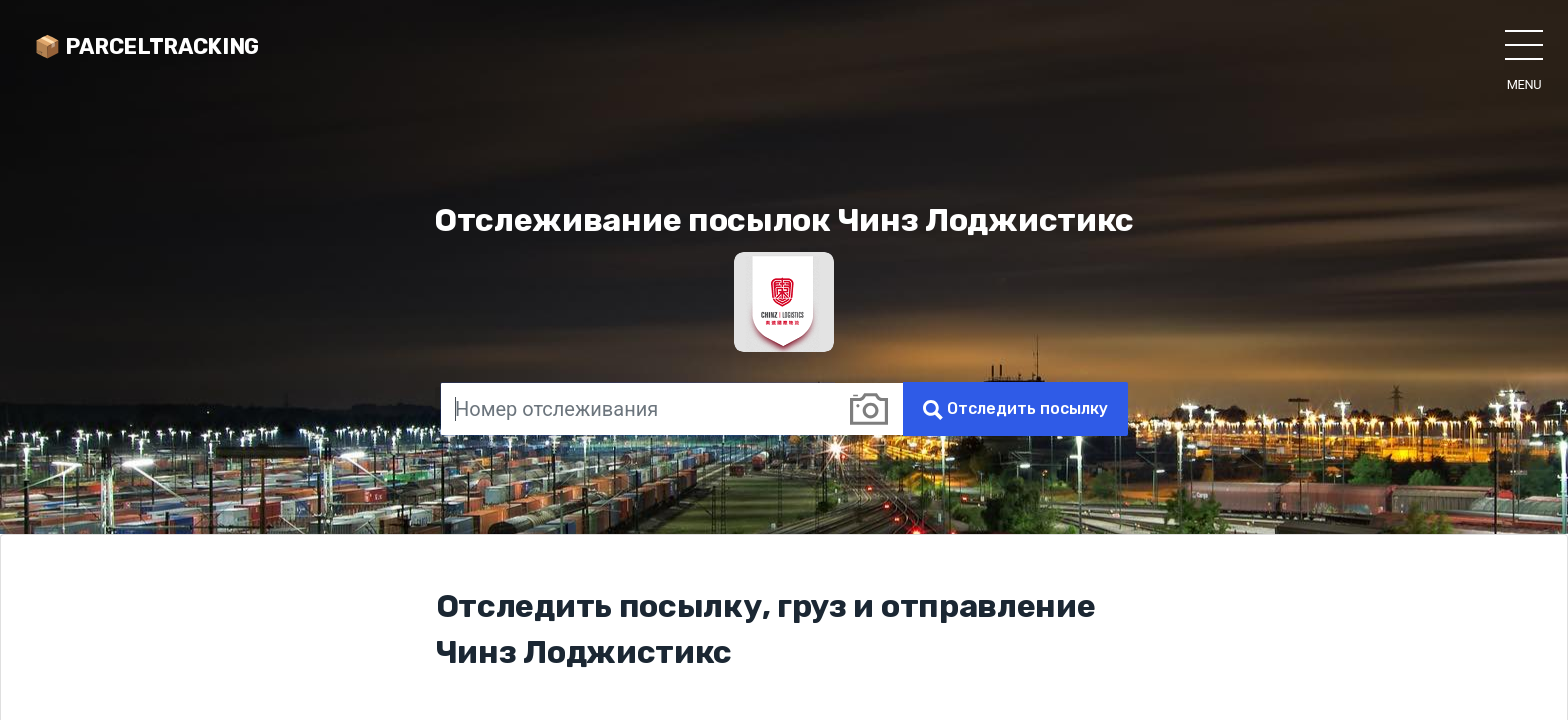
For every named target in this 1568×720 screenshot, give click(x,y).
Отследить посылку (1015, 409)
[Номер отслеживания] (637, 409)
